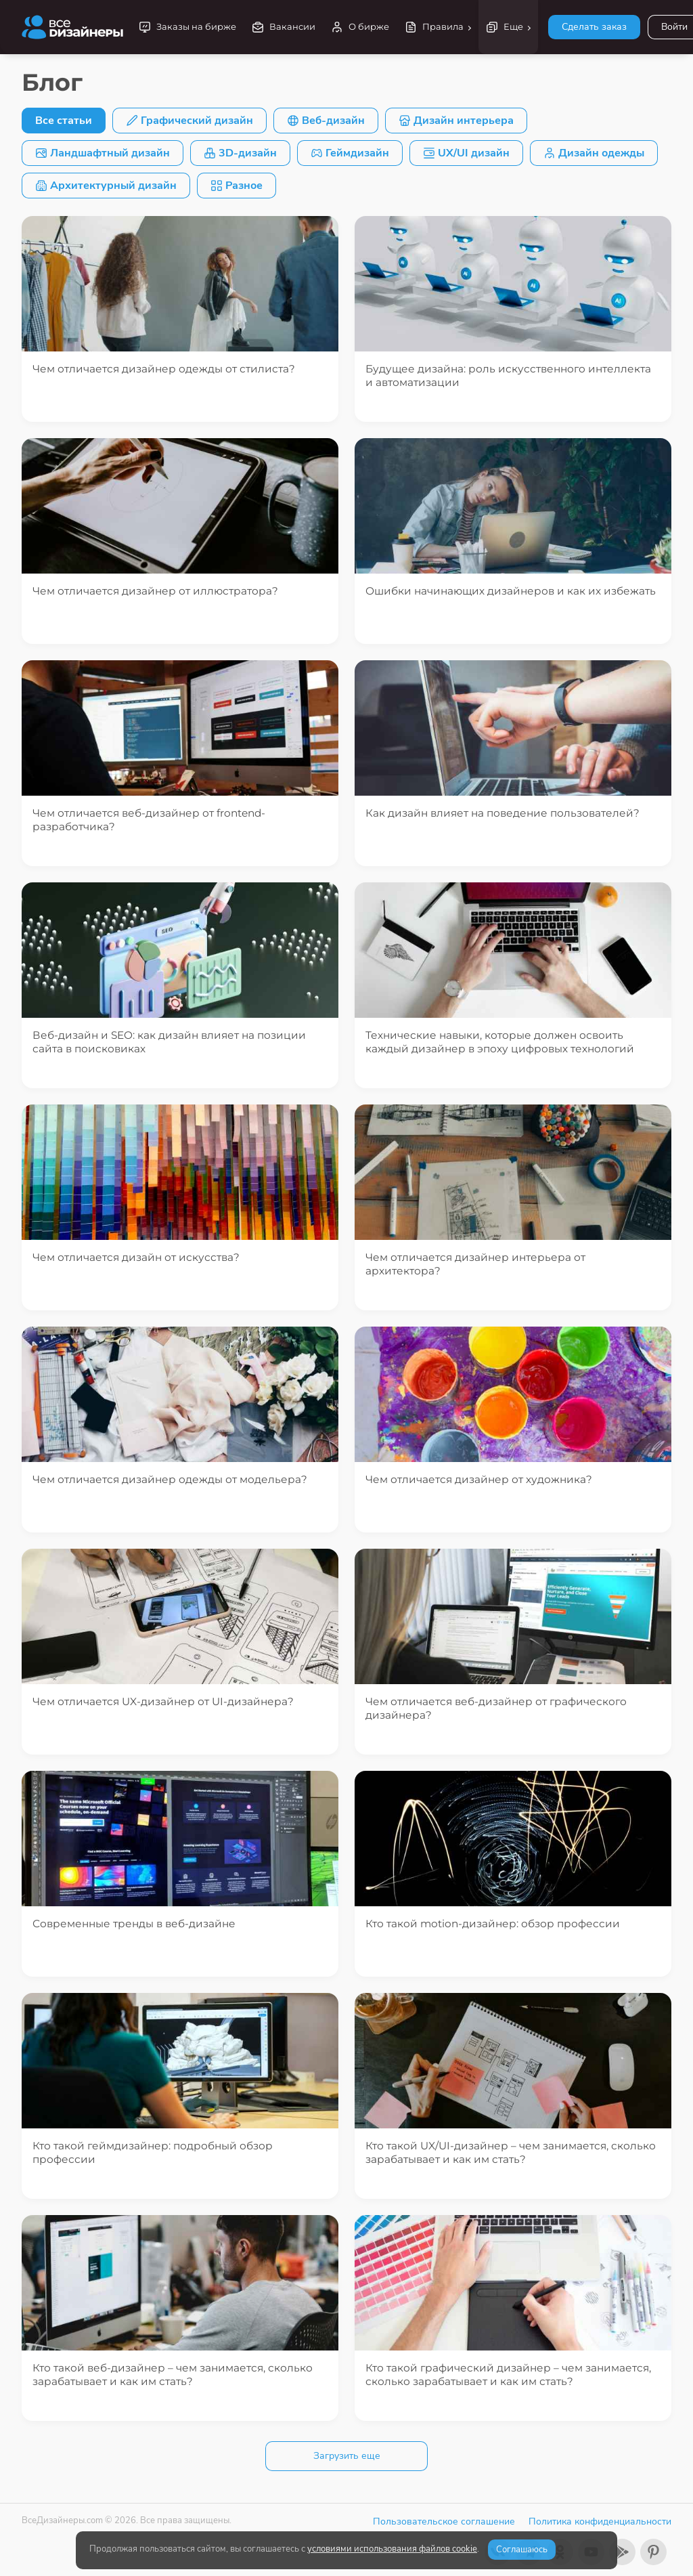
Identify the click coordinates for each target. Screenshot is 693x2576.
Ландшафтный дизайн (102, 153)
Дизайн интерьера (456, 120)
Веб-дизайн (326, 120)
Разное (236, 185)
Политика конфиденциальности (600, 2521)
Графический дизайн (189, 120)
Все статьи (63, 120)
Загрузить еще (346, 2455)
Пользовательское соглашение (444, 2521)
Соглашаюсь (521, 2549)
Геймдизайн (350, 153)
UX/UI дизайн (466, 153)
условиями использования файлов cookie (392, 2549)
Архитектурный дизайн (106, 185)
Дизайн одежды (593, 153)
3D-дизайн (240, 153)
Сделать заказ (594, 26)
